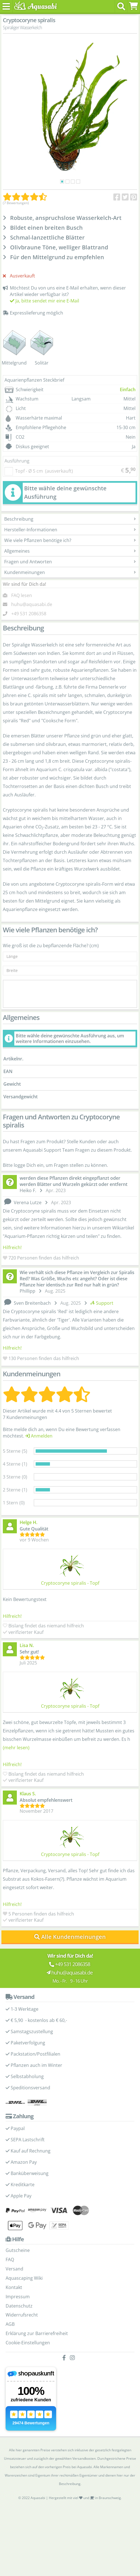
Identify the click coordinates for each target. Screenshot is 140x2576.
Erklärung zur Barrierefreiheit (37, 2333)
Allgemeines (70, 551)
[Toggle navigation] (6, 6)
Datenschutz (19, 2306)
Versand (14, 2269)
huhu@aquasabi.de (31, 604)
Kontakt (14, 2287)
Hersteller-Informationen (70, 530)
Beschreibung (70, 519)
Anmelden (38, 1436)
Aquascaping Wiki (24, 2278)
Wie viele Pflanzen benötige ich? (70, 540)
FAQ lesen (21, 595)
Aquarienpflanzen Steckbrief (34, 380)
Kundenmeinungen (70, 572)
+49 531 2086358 (28, 614)
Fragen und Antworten (70, 562)
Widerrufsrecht (22, 2315)
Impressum (18, 2296)
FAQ (10, 2259)
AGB (10, 2324)
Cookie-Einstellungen (28, 2343)
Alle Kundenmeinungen (70, 1936)
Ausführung (16, 461)
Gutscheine (18, 2250)
